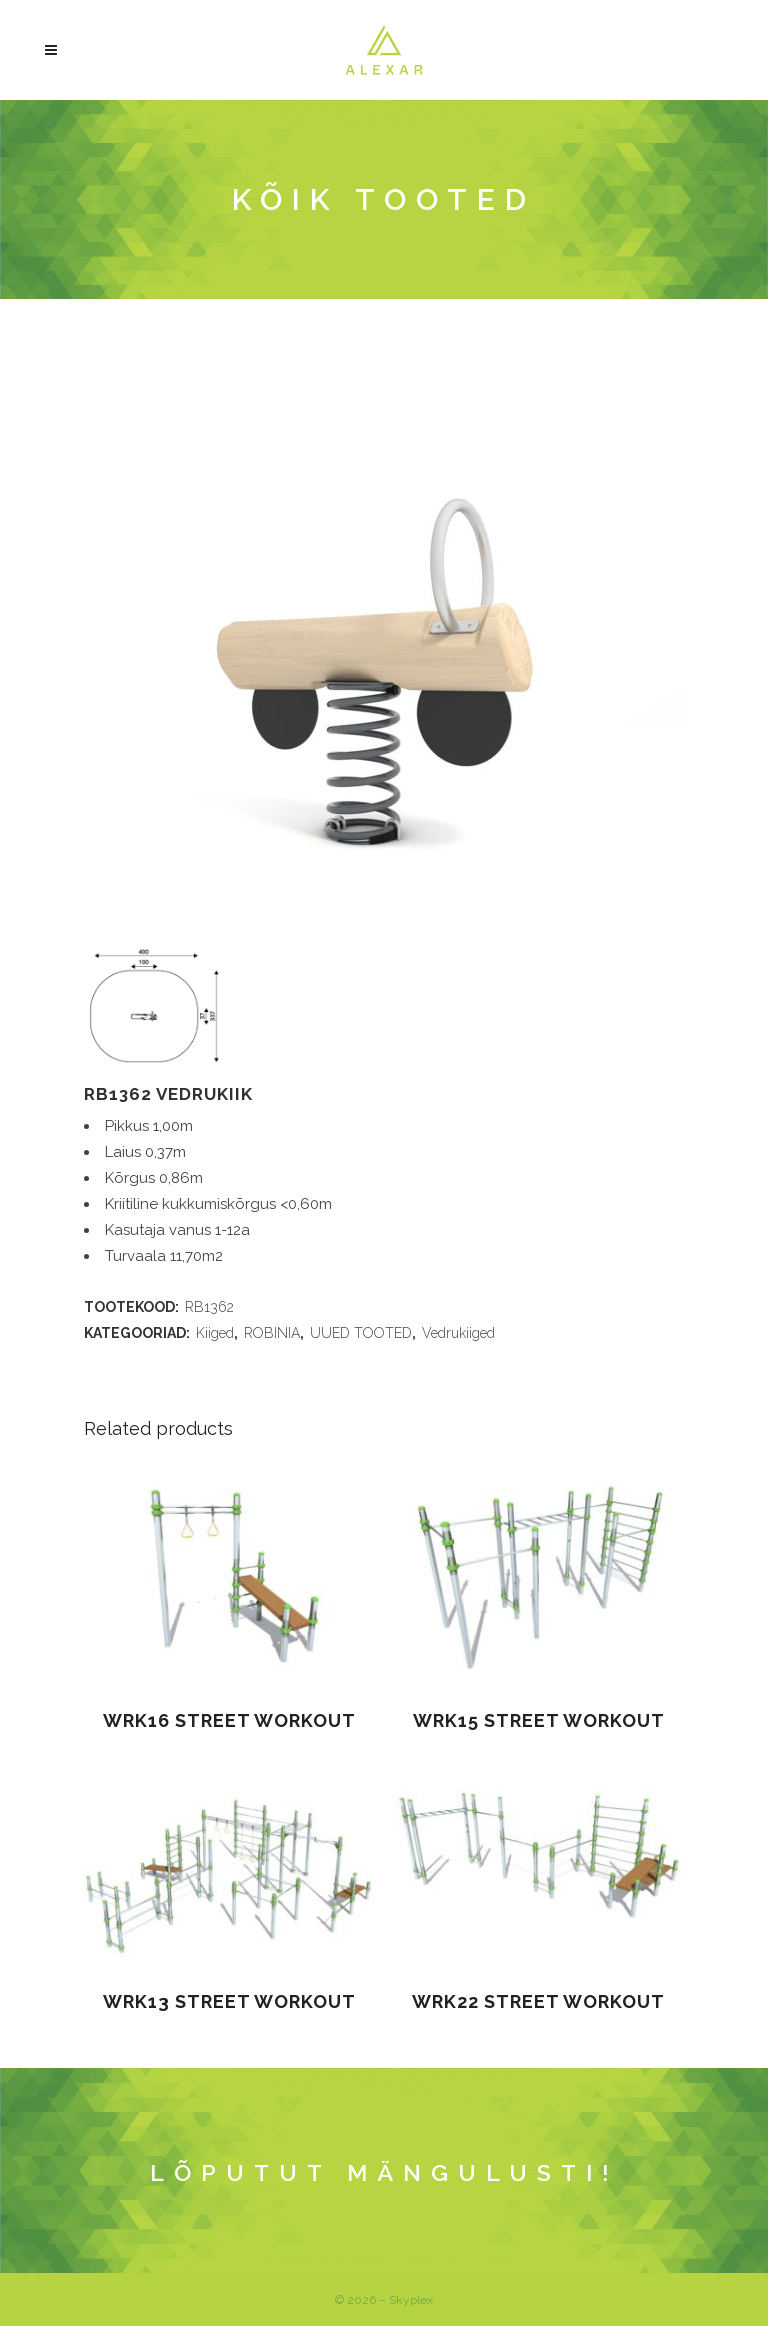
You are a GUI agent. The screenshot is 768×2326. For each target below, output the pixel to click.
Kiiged (215, 1333)
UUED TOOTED (361, 1333)
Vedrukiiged (458, 1333)
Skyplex (411, 2300)
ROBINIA (272, 1333)
